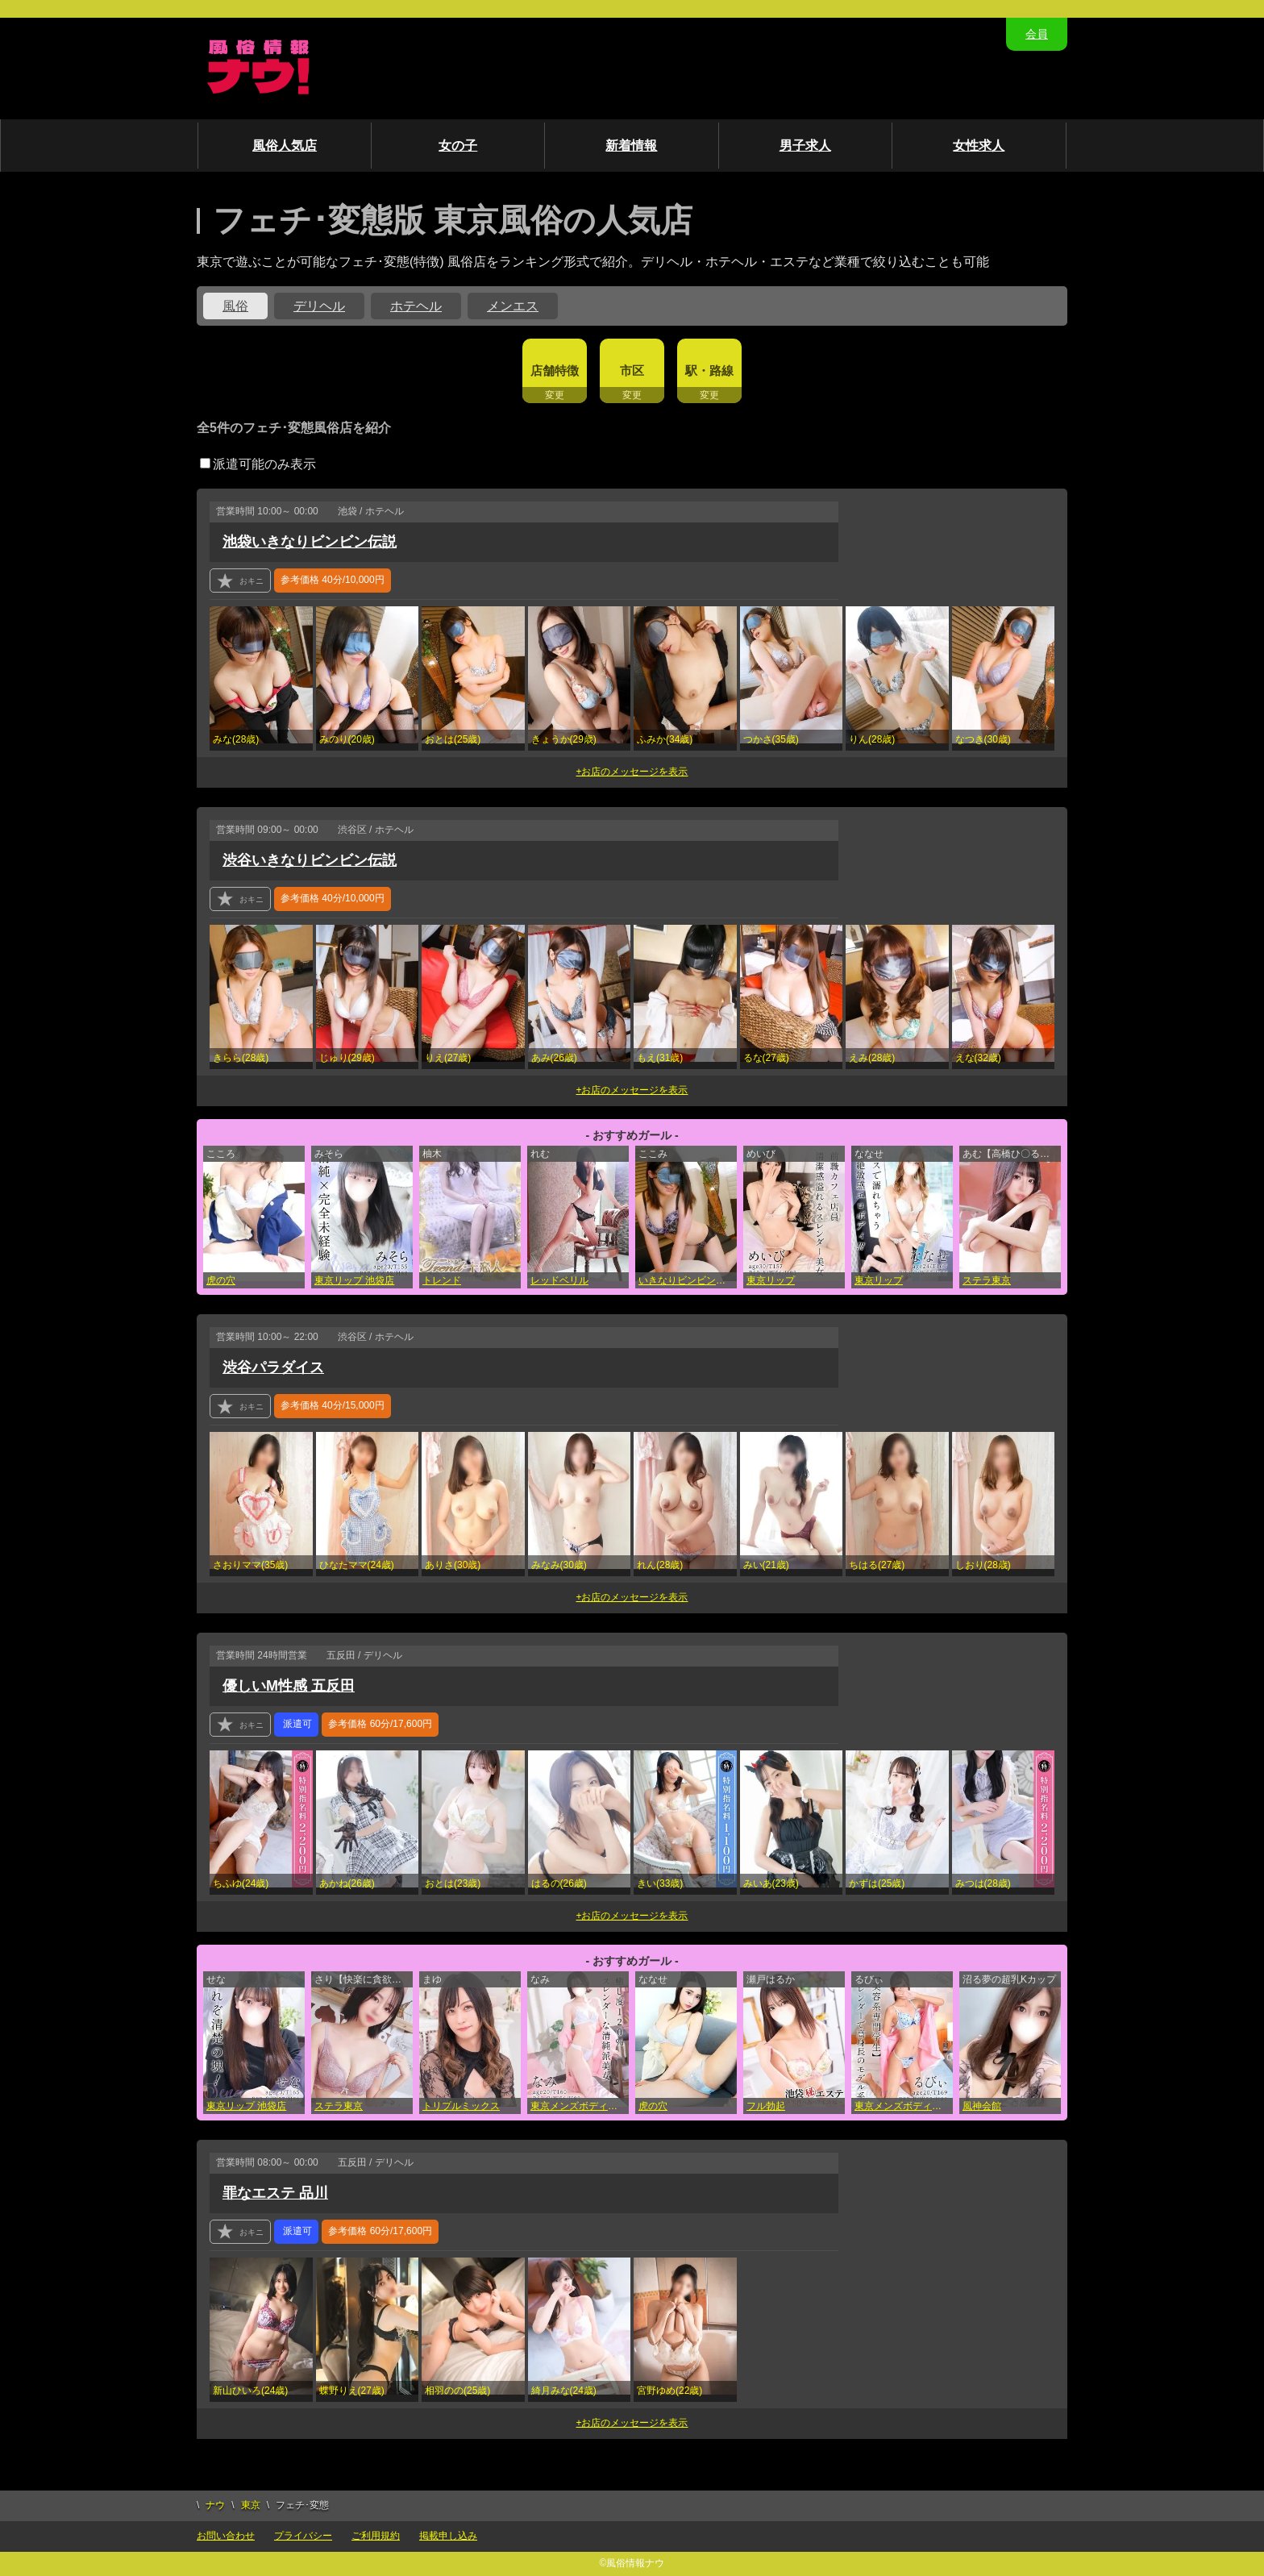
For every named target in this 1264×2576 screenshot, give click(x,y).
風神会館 (982, 2106)
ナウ (215, 2505)
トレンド (441, 1280)
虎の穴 (220, 1280)
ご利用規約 (375, 2535)
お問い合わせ (226, 2535)
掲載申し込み (448, 2535)
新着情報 (631, 145)
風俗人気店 (284, 145)
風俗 (235, 306)
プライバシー (303, 2535)
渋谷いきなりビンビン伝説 (309, 860)
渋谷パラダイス (273, 1367)
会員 (1036, 33)
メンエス (512, 306)
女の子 (458, 145)
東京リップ (770, 1280)
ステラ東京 (987, 1280)
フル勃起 (765, 2106)
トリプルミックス (461, 2106)
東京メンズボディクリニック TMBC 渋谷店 (903, 2106)
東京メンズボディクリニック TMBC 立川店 (579, 2106)
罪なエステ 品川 (275, 2193)
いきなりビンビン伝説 (686, 1280)
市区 (632, 370)
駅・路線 (709, 370)
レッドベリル (559, 1280)
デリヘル (319, 306)
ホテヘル (416, 306)
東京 (250, 2505)
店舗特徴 (554, 370)
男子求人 (805, 145)
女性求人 (978, 145)
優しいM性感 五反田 (288, 1686)
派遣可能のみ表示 (258, 464)
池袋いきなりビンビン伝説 (309, 542)
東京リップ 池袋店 (354, 1280)
